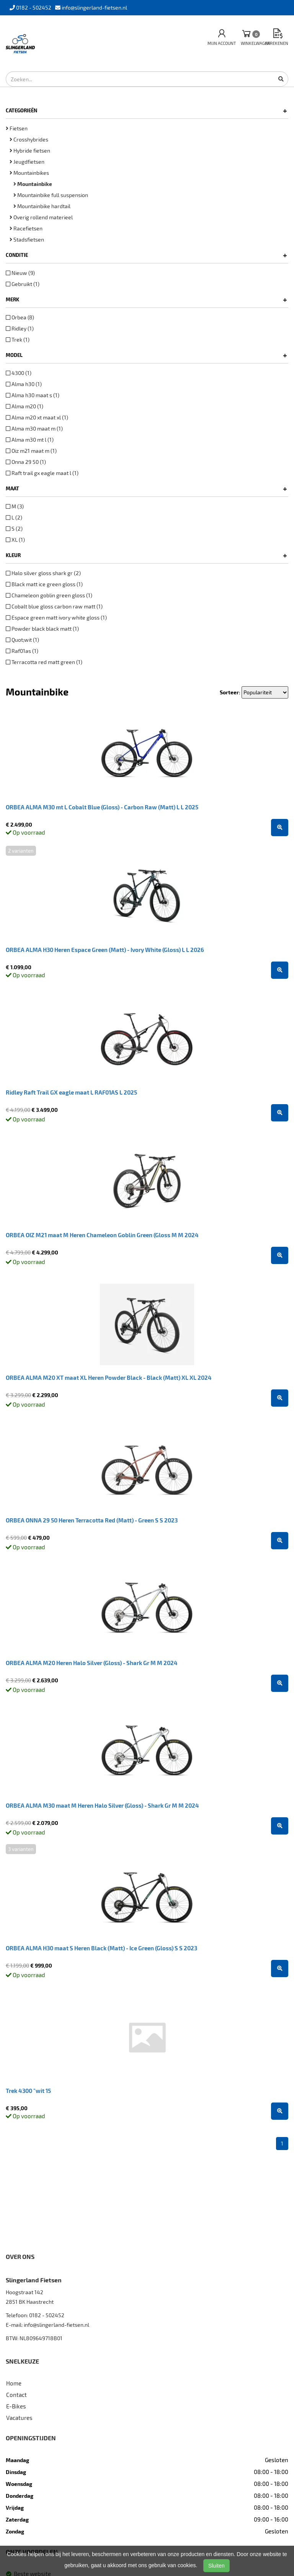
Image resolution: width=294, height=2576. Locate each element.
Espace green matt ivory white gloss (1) (56, 617)
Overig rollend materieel (41, 217)
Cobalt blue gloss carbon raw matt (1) (54, 606)
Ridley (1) (20, 328)
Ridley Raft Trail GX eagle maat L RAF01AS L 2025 (71, 1092)
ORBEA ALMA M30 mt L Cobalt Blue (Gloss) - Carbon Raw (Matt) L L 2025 (102, 807)
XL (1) (15, 539)
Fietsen (17, 128)
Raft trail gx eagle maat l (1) (42, 473)
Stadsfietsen (27, 239)
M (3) (15, 506)
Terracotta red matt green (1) (44, 662)
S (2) (14, 528)
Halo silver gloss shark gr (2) (43, 573)
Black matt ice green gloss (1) (44, 584)
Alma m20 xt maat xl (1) (37, 417)
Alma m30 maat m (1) (34, 428)
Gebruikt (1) (22, 284)
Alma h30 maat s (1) (32, 395)
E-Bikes (16, 2406)
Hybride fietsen (30, 150)
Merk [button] (146, 299)
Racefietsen (26, 228)
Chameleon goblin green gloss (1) (49, 595)
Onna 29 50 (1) (26, 462)
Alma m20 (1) (24, 406)
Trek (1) (17, 339)
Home (13, 2383)
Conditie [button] (146, 255)
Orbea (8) (20, 317)
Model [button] (146, 355)
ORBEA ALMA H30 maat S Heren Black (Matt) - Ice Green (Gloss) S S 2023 (101, 1948)
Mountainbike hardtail (41, 206)
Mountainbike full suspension (50, 195)
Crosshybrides (29, 139)
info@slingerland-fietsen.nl (56, 2324)
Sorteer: (230, 692)
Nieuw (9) (20, 273)
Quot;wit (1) (22, 639)
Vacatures (19, 2417)
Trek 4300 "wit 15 (28, 2090)
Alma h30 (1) (24, 384)
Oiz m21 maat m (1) (31, 450)
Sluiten (216, 2566)
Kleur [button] (146, 555)
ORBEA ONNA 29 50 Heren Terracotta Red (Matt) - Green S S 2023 (92, 1520)
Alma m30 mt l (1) (30, 439)
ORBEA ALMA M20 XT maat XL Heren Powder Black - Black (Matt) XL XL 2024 (109, 1377)
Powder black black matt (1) (42, 628)
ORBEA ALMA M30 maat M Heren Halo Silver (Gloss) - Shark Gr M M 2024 (102, 1805)
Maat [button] (146, 488)
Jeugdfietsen (27, 161)
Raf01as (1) (22, 651)
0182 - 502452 (46, 2315)
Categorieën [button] (146, 110)
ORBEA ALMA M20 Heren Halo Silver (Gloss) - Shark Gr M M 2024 (92, 1662)
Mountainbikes (29, 172)
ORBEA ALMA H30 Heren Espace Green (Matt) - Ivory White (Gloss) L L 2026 (105, 949)
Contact (16, 2394)
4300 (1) (18, 373)
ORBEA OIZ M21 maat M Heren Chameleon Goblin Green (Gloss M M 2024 (102, 1234)
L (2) (14, 517)
